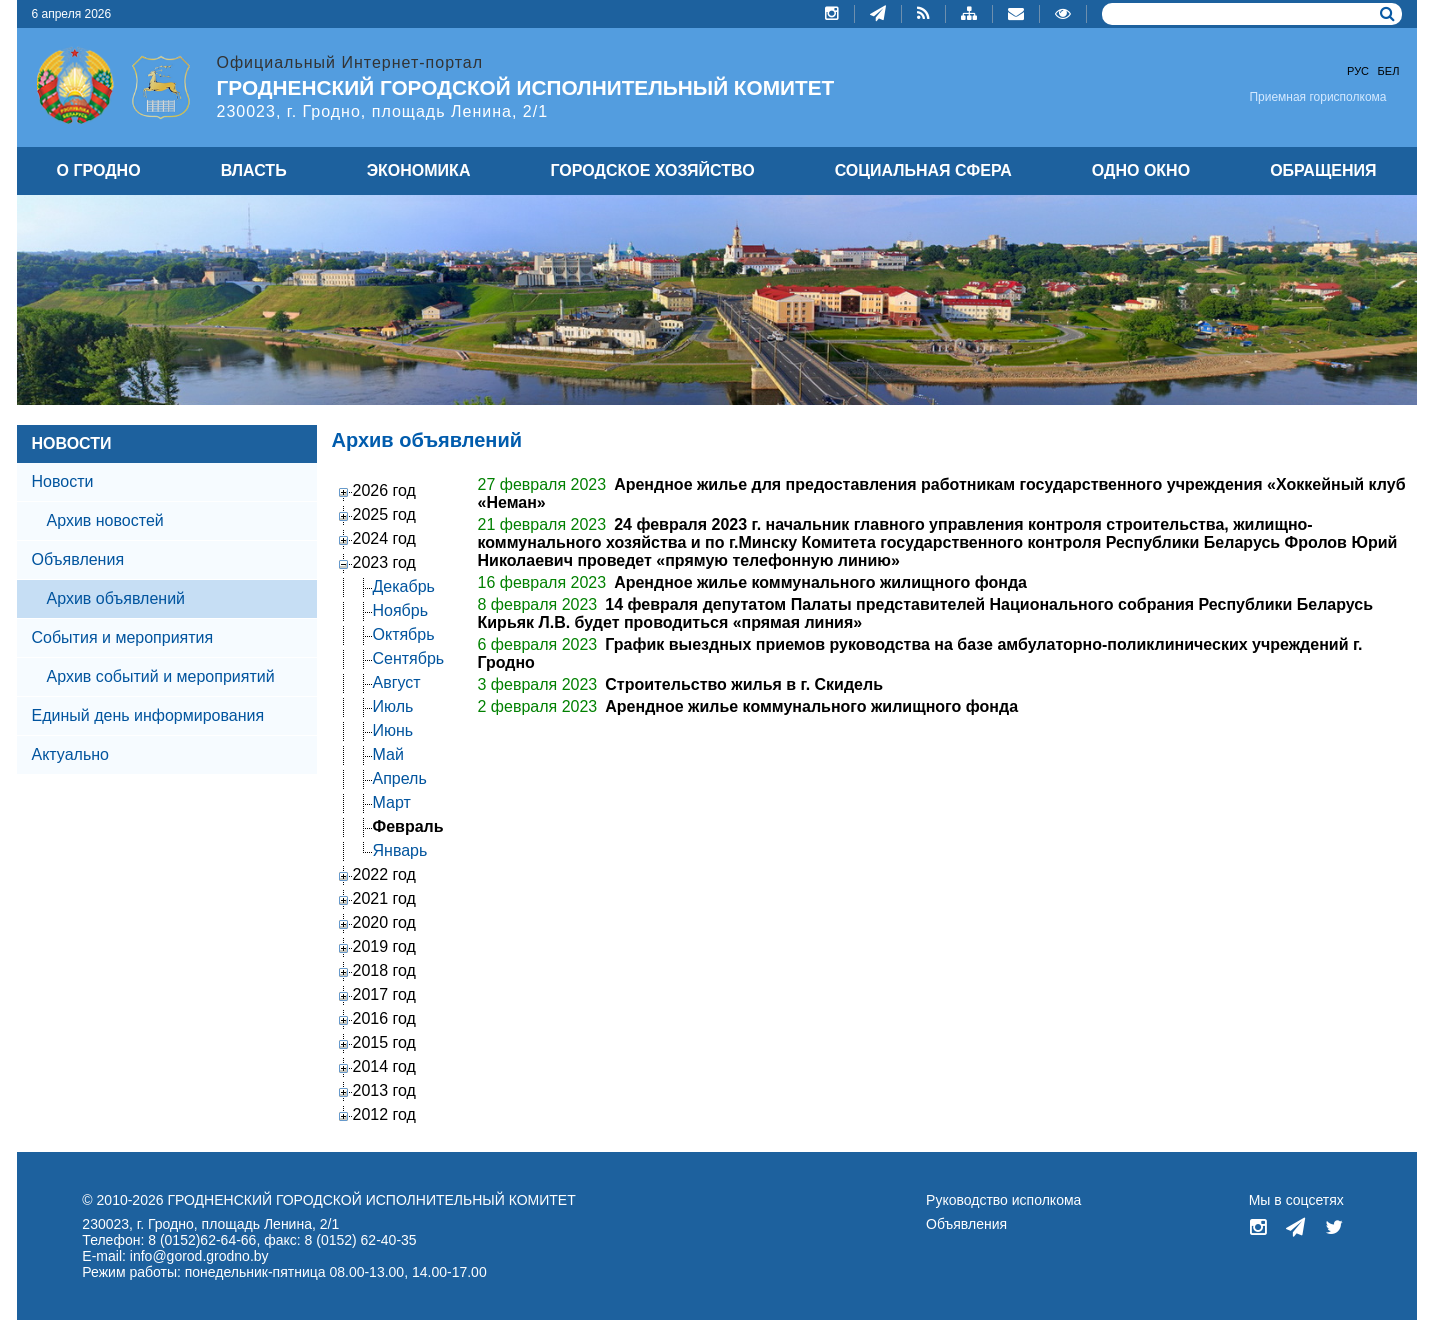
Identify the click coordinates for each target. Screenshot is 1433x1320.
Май (388, 754)
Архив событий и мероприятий (161, 676)
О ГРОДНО (99, 170)
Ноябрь (401, 610)
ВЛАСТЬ (254, 170)
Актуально (70, 754)
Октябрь (404, 634)
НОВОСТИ (72, 443)
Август (397, 682)
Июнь (393, 730)
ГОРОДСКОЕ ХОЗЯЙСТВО (653, 170)
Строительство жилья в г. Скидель (744, 684)
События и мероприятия (123, 637)
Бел (1389, 71)
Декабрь (404, 586)
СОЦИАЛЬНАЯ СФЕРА (923, 170)
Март (392, 802)
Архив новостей (105, 520)
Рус (1358, 71)
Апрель (400, 778)
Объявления (78, 559)
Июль (393, 706)
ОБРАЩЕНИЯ (1323, 170)
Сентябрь (409, 658)
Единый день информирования (148, 715)
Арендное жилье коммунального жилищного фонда (820, 582)
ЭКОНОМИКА (419, 170)
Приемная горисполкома (1317, 97)
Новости (63, 481)
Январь (400, 850)
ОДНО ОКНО (1141, 170)
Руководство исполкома (1003, 1200)
